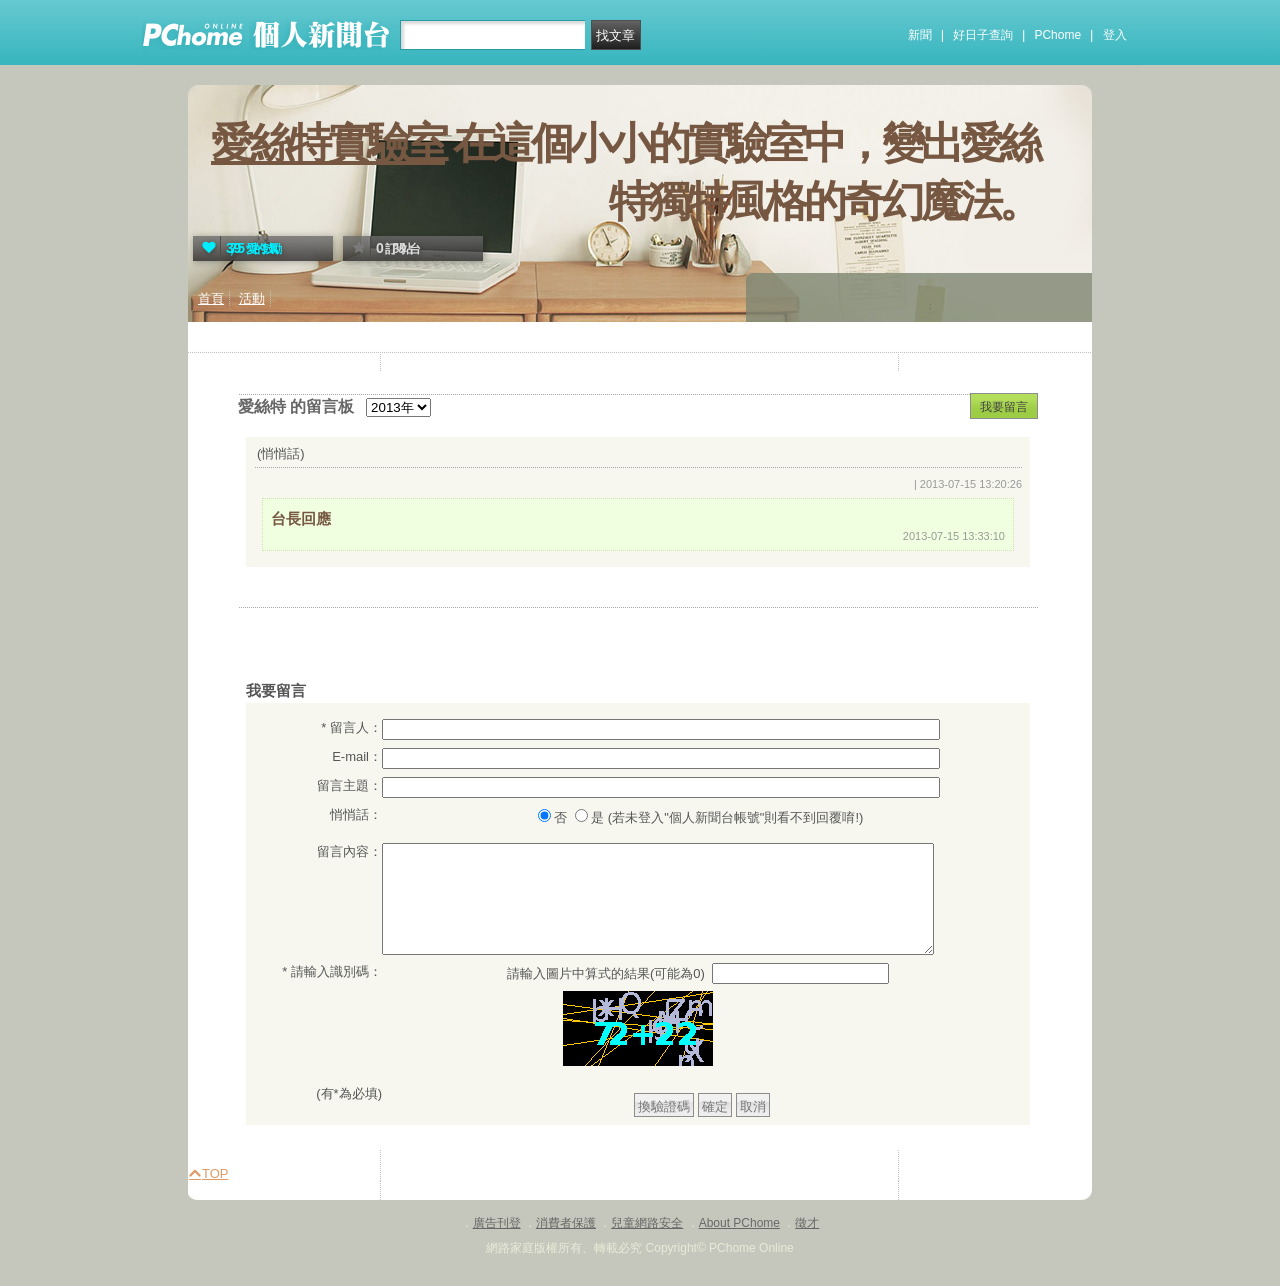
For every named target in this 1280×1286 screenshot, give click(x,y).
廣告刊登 (497, 1223)
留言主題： (349, 785)
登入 (1115, 35)
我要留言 (1004, 407)
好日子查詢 (983, 35)
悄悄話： (356, 814)
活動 (252, 298)
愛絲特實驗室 (328, 143)
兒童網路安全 (647, 1223)
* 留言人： (351, 727)
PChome (1057, 35)
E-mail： (357, 756)
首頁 (211, 298)
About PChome (739, 1223)
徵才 (807, 1223)
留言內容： (349, 851)
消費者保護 (566, 1223)
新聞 (920, 35)
